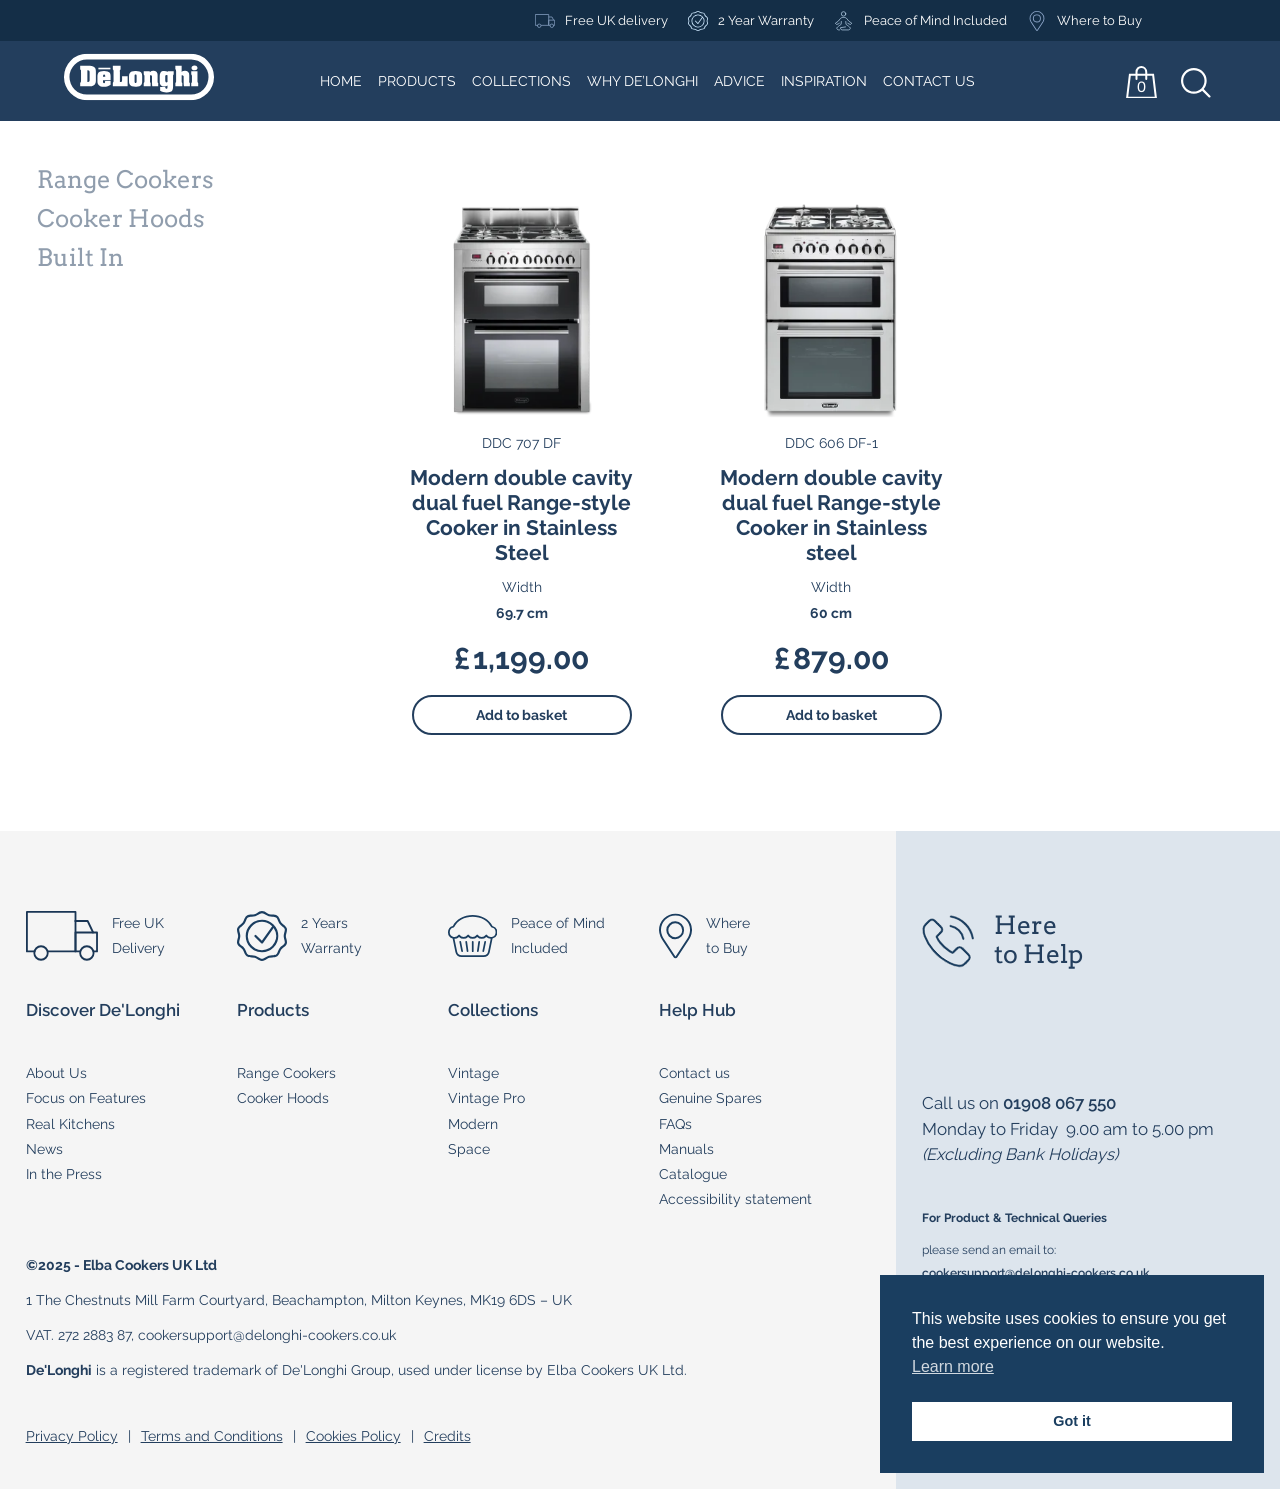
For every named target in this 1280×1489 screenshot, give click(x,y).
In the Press (64, 1174)
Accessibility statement (735, 1199)
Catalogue (693, 1174)
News (44, 1149)
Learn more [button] (953, 1366)
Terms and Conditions (212, 1436)
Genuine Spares (710, 1098)
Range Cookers (286, 1073)
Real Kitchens (70, 1124)
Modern (473, 1124)
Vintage (473, 1073)
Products (417, 81)
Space (469, 1149)
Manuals (686, 1149)
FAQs (675, 1124)
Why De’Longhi (642, 81)
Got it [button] (1072, 1421)
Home (341, 81)
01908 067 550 (1059, 1103)
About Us (56, 1073)
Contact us (694, 1073)
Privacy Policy (72, 1436)
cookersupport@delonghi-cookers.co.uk (1036, 1272)
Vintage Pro (486, 1098)
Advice (739, 81)
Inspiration (824, 81)
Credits (447, 1436)
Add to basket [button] (521, 715)
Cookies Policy (353, 1436)
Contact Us (929, 81)
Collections (521, 81)
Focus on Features (86, 1098)
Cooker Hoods (283, 1098)
